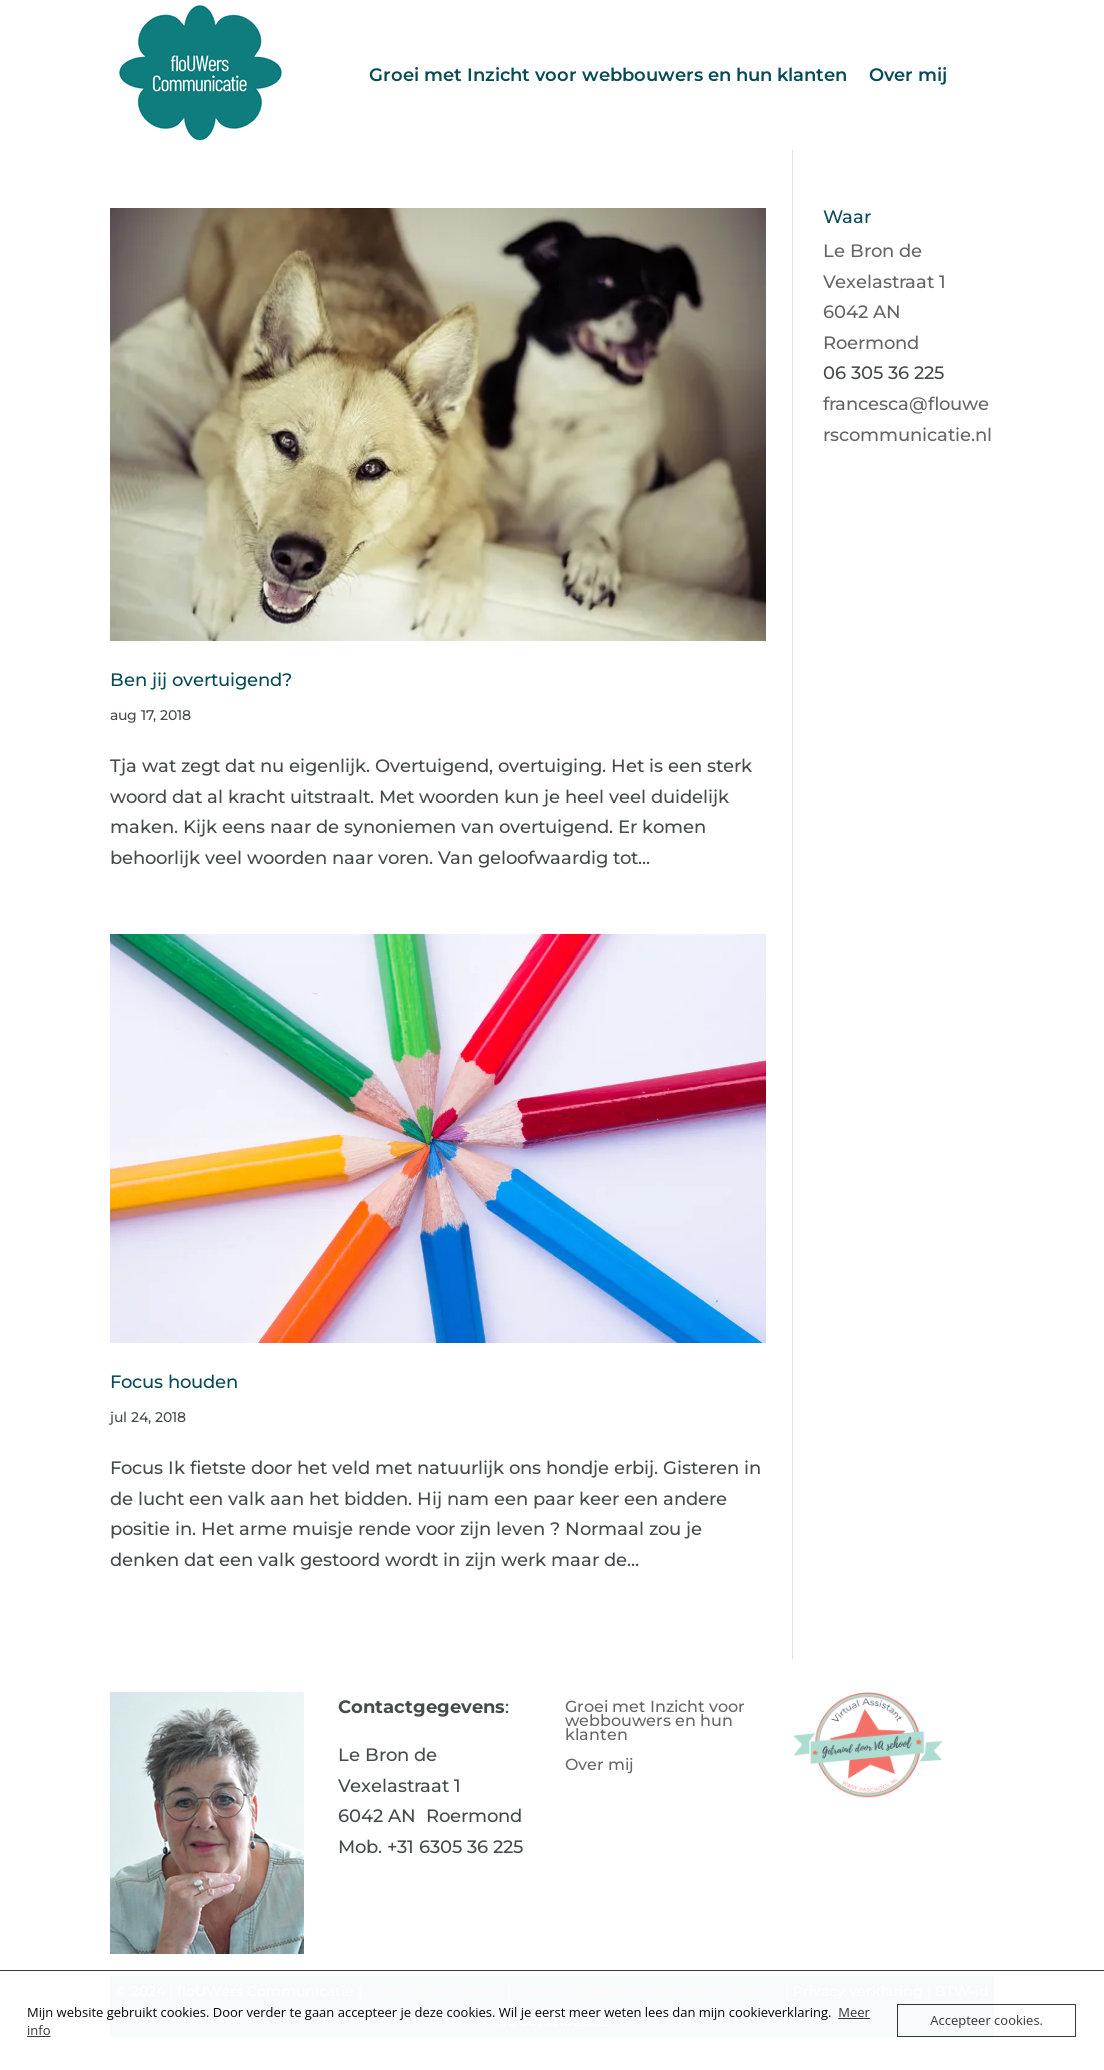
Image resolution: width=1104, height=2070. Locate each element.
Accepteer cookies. (986, 2020)
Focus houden (174, 1381)
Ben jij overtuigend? (201, 679)
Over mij (908, 75)
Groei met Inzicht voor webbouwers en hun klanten (608, 75)
